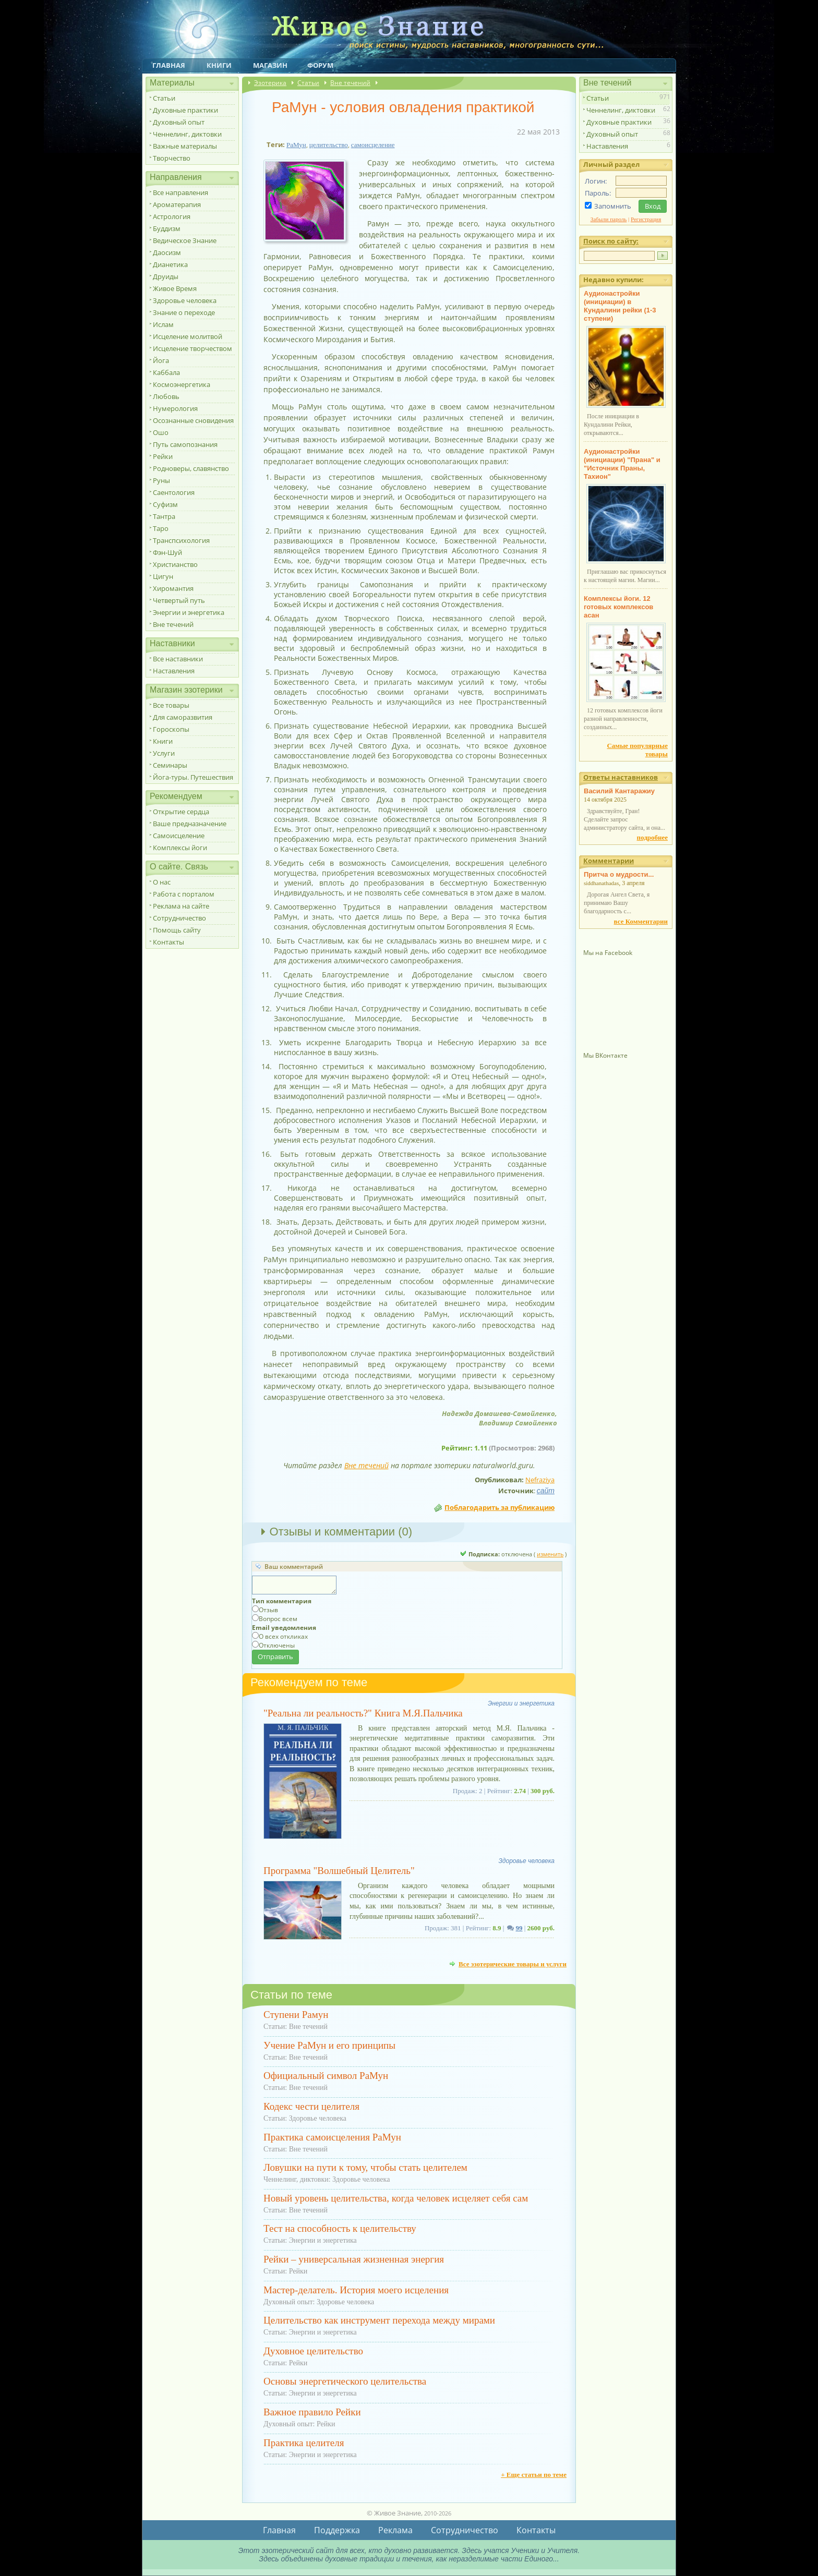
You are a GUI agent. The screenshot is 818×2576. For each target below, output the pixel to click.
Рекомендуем (176, 796)
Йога (161, 360)
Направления (176, 177)
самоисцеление (373, 145)
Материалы (172, 82)
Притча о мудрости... (619, 874)
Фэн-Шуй (167, 552)
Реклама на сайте (181, 906)
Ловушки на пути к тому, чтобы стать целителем (365, 2167)
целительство (328, 145)
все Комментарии (641, 921)
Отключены (277, 1645)
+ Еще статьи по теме (534, 2474)
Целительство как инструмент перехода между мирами (379, 2320)
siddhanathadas (601, 883)
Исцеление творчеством (192, 348)
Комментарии (608, 860)
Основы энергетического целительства (344, 2381)
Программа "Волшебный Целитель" (339, 1870)
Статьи (164, 98)
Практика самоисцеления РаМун (332, 2137)
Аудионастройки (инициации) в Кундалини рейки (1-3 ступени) (620, 305)
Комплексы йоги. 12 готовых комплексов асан (618, 607)
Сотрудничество (179, 918)
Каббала (166, 372)
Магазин (270, 65)
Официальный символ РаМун (325, 2075)
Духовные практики (185, 110)
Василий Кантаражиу (619, 791)
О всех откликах (283, 1636)
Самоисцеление (178, 835)
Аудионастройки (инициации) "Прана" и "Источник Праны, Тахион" (622, 464)
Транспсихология (181, 540)
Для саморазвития (182, 717)
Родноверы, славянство (191, 468)
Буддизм (167, 228)
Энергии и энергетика (188, 612)
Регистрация (646, 219)
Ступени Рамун (295, 2014)
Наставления (174, 670)
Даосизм (167, 252)
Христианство (175, 564)
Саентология (174, 492)
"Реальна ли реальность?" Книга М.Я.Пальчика (363, 1713)
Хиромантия (173, 588)
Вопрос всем (278, 1618)
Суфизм (165, 504)
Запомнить (612, 206)
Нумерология (175, 408)
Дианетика (170, 264)
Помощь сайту (177, 930)
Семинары (170, 765)
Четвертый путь (179, 600)
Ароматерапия (177, 204)
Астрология (171, 216)
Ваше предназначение (189, 823)
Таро (161, 528)
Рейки (163, 456)
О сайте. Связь (179, 866)
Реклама (395, 2530)
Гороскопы (171, 729)
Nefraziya (540, 1479)
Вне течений (173, 624)
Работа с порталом (183, 894)
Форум (320, 65)
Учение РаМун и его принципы (329, 2045)
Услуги (164, 753)
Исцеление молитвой (187, 336)
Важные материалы (185, 146)
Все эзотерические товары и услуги (513, 1963)
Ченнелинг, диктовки (187, 134)
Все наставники (178, 658)
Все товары (171, 705)
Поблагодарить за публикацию (499, 1507)
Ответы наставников (620, 777)
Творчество (171, 158)
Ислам (163, 324)
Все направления (180, 192)
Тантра (164, 516)
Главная (168, 65)
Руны (161, 480)
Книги (219, 65)
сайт (546, 1490)
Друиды (165, 276)
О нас (162, 882)
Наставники (172, 643)
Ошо (161, 432)
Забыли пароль (609, 219)
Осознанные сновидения (193, 420)
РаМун (296, 145)
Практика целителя (303, 2442)
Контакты (168, 942)
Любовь (166, 396)
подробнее (652, 837)
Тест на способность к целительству (339, 2228)
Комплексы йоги (180, 847)
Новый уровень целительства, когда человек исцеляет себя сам (395, 2198)
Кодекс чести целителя (311, 2106)
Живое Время (175, 288)
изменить (550, 1554)
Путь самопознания (185, 444)
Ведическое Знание (184, 240)
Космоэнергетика (181, 384)
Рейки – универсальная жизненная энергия (353, 2259)
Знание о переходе (184, 312)
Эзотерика (270, 82)
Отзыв (268, 1609)
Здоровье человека (184, 300)
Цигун (163, 576)
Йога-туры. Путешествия (193, 777)
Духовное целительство (313, 2350)
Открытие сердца (181, 811)
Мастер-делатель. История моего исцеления (356, 2289)
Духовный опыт (178, 122)
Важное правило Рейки (312, 2411)
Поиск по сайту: (611, 241)
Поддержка (337, 2530)
